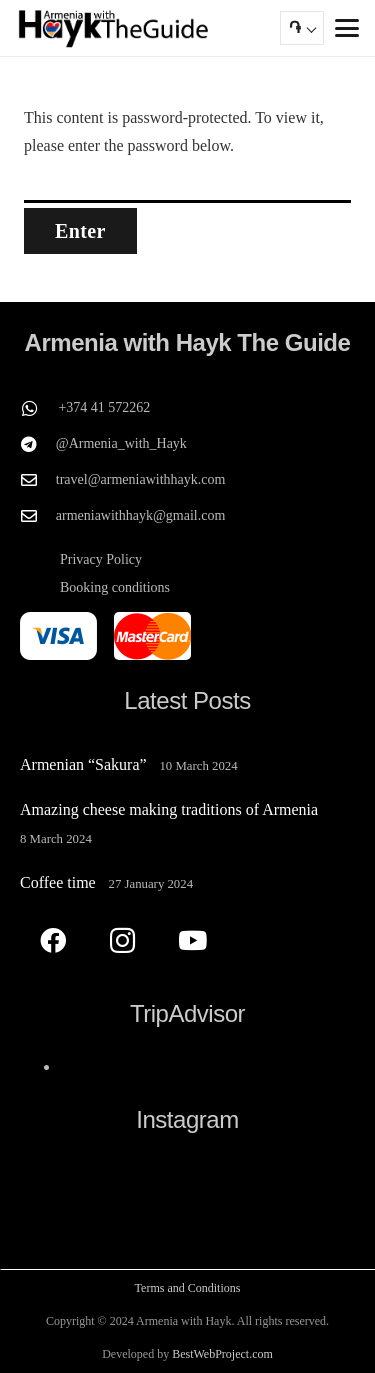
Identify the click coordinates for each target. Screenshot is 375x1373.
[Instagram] (122, 940)
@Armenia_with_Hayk (121, 443)
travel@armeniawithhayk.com (141, 479)
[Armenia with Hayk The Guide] (114, 28)
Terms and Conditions (188, 1288)
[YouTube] (192, 940)
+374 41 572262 (104, 407)
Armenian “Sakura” (83, 764)
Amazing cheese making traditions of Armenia (169, 809)
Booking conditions (115, 587)
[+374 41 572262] (39, 408)
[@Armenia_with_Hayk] (38, 444)
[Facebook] (52, 940)
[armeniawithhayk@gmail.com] (38, 516)
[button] (347, 28)
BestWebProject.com (222, 1354)
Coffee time (58, 882)
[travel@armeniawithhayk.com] (38, 480)
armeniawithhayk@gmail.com (141, 515)
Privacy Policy (101, 559)
